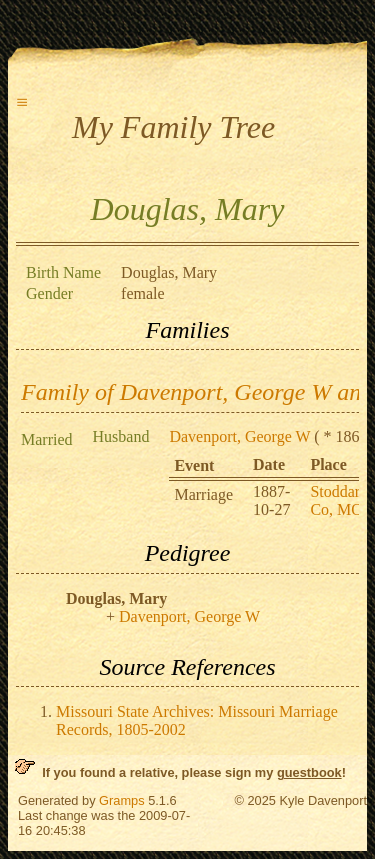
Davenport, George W (239, 436)
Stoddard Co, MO (339, 500)
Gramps (122, 800)
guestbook (309, 772)
